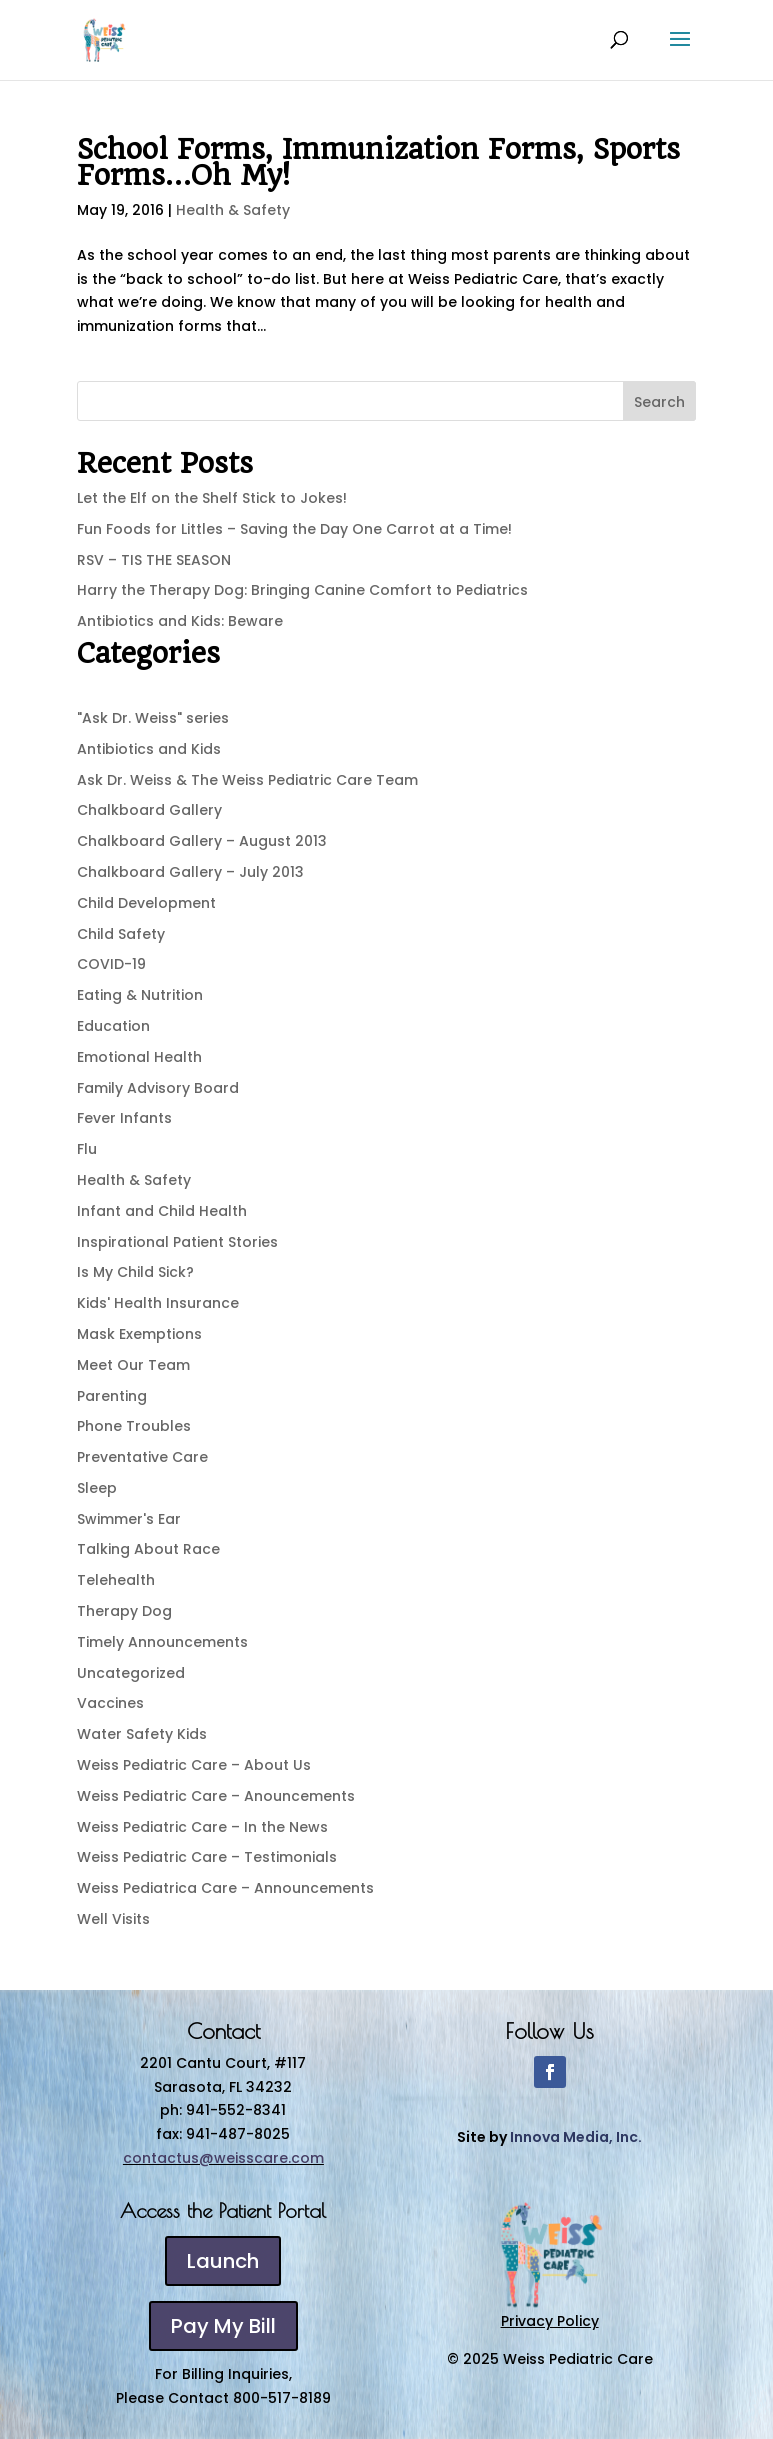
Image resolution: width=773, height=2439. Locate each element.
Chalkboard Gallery (149, 810)
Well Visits (113, 1919)
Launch (223, 2261)
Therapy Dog (124, 1611)
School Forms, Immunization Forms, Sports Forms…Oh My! (378, 162)
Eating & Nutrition (140, 995)
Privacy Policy (550, 2321)
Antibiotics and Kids (149, 749)
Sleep (97, 1488)
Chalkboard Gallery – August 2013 (202, 841)
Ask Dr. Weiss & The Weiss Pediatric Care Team (247, 780)
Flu (87, 1149)
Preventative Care (142, 1457)
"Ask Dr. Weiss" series (153, 718)
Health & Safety (233, 210)
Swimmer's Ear (129, 1519)
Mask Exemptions (139, 1334)
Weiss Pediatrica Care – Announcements (225, 1888)
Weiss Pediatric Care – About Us (194, 1765)
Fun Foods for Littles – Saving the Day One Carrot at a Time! (294, 529)
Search (659, 402)
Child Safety (121, 934)
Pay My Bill (223, 2326)
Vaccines (110, 1703)
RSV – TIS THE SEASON (154, 560)
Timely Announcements (162, 1642)
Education (113, 1026)
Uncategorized (131, 1673)
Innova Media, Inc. (576, 2137)
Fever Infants (124, 1118)
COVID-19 (111, 964)
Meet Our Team (133, 1365)
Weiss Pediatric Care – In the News (202, 1827)
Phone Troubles (134, 1426)
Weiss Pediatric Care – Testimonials (207, 1857)
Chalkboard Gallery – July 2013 (190, 872)
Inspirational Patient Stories (177, 1242)
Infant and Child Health (162, 1211)
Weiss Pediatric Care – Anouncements (216, 1796)
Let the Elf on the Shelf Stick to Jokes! (212, 498)
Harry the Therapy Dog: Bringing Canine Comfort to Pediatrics (302, 590)
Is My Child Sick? (135, 1272)
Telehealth (116, 1580)
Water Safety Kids (142, 1734)
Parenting (112, 1396)
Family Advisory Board (158, 1088)
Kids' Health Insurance (158, 1303)
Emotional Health (139, 1057)
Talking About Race (148, 1549)
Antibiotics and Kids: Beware (180, 621)
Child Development (146, 903)
